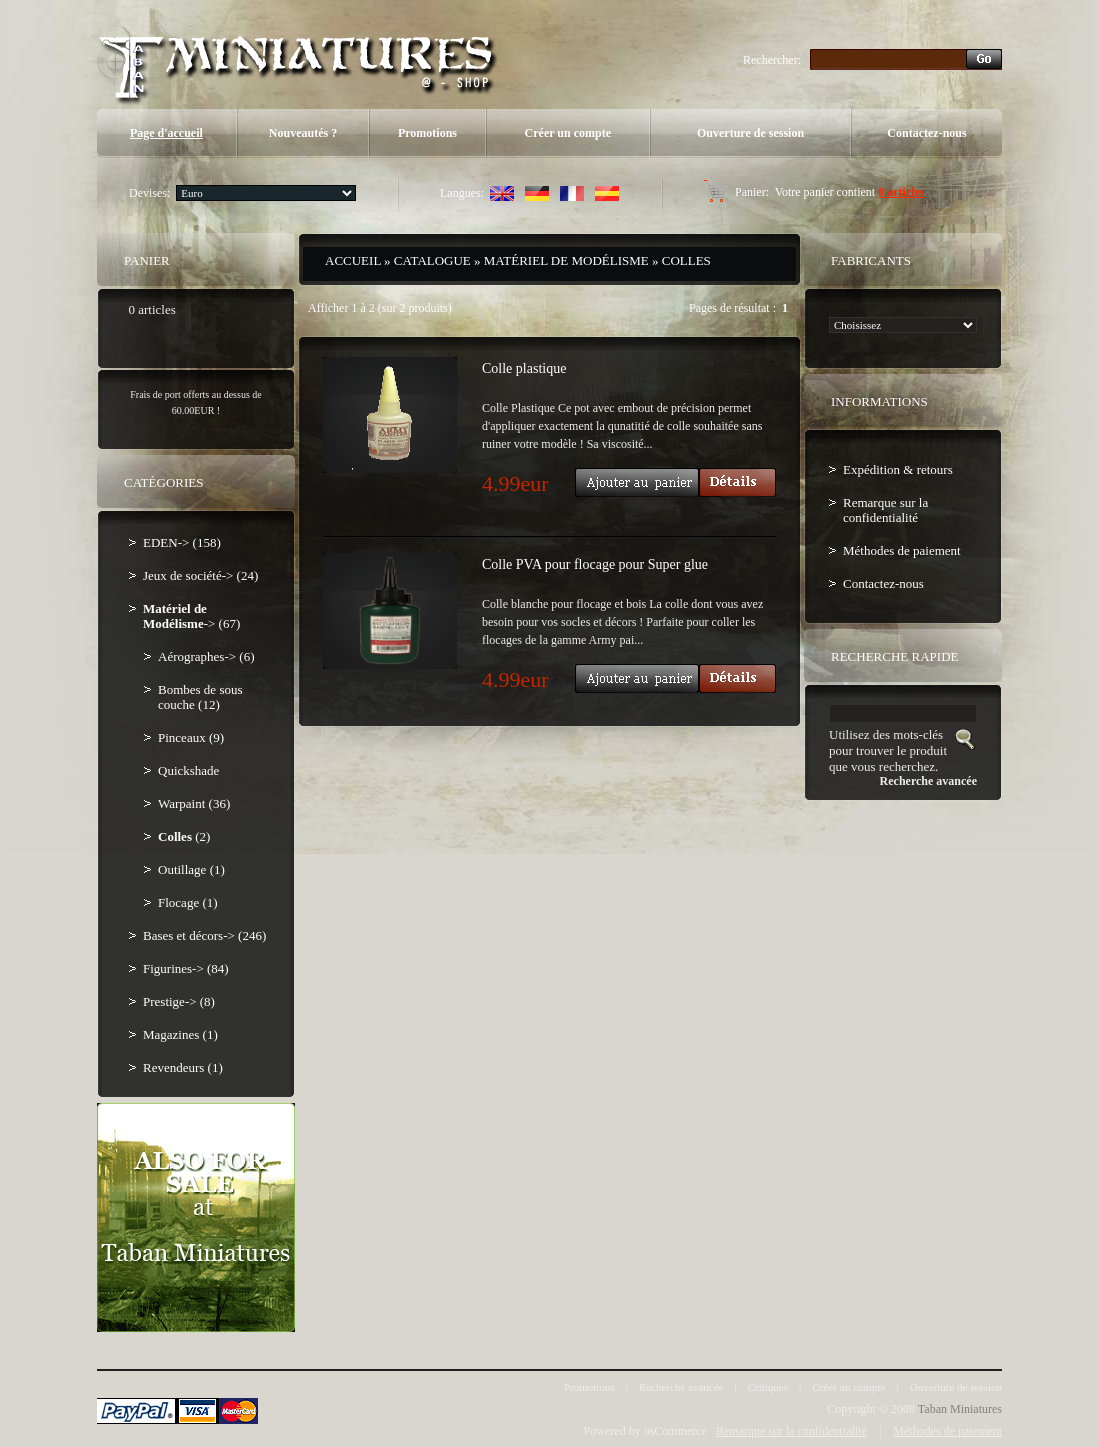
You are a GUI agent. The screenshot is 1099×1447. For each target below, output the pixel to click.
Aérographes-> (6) (206, 656)
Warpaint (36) (194, 803)
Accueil (353, 260)
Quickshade (188, 770)
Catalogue (432, 260)
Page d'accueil (166, 133)
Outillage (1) (191, 869)
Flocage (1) (188, 902)
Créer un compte (568, 133)
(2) (184, 836)
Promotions (427, 133)
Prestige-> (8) (179, 1001)
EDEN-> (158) (182, 542)
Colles (686, 260)
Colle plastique (524, 368)
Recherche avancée (681, 1387)
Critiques (768, 1387)
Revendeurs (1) (183, 1067)
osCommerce (675, 1431)
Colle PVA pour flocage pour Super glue (595, 564)
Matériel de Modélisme (566, 260)
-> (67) (191, 616)
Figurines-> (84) (186, 968)
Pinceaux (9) (191, 737)
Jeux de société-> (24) (200, 575)
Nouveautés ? (303, 133)
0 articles (901, 192)
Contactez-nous (926, 133)
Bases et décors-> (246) (204, 935)
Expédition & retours (898, 469)
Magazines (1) (180, 1034)
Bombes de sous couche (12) (200, 697)
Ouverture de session (750, 133)
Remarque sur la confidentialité (885, 510)
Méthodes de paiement (902, 550)
